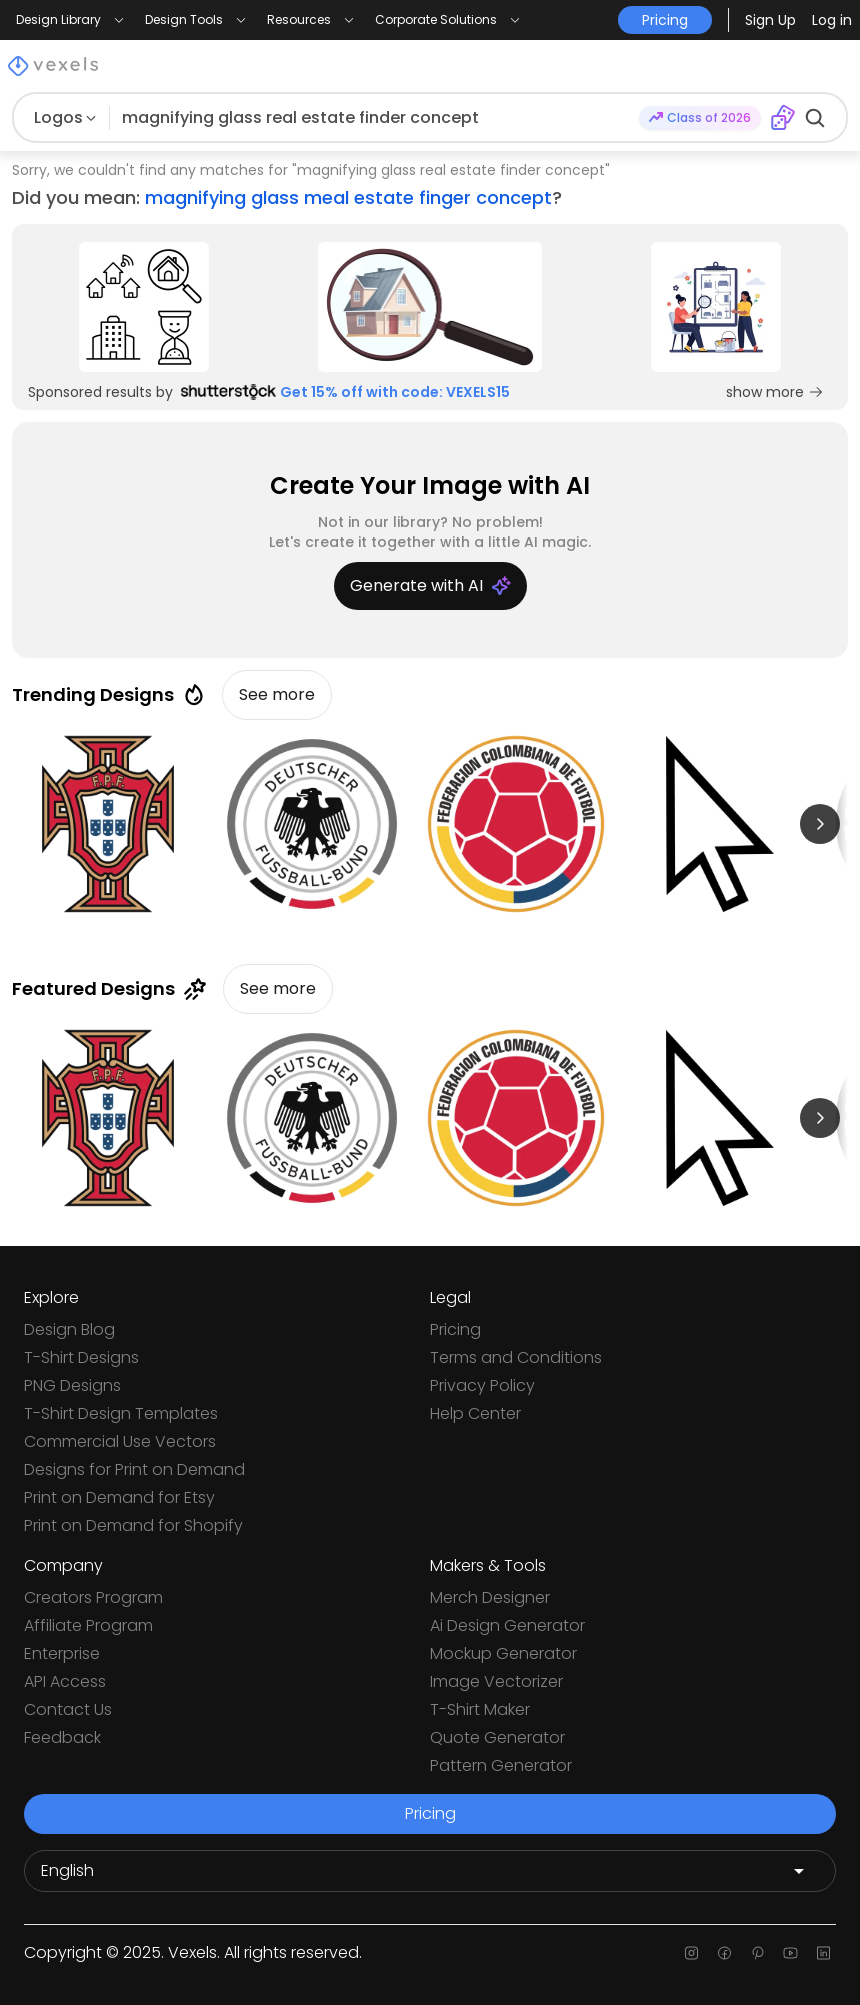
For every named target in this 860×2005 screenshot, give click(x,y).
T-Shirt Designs (81, 1357)
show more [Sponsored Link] (775, 392)
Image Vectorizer (496, 1681)
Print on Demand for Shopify (133, 1525)
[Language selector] (430, 1871)
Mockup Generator (503, 1653)
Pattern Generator (501, 1765)
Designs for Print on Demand (134, 1469)
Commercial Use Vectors (120, 1441)
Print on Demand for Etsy (119, 1497)
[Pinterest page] (757, 1953)
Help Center (475, 1413)
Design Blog (69, 1329)
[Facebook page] (724, 1953)
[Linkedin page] (823, 1953)
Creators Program (93, 1597)
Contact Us (68, 1709)
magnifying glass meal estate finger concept (348, 197)
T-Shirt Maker (480, 1709)
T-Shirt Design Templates (121, 1413)
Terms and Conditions (516, 1357)
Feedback (62, 1737)
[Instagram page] (691, 1953)
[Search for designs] (374, 118)
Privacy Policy (482, 1385)
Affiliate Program (88, 1625)
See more (277, 694)
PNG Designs (72, 1385)
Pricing (455, 1329)
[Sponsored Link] (143, 307)
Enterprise (62, 1653)
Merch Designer (490, 1597)
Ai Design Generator (507, 1625)
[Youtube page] (790, 1953)
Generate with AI (430, 585)
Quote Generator (497, 1737)
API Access (65, 1681)
